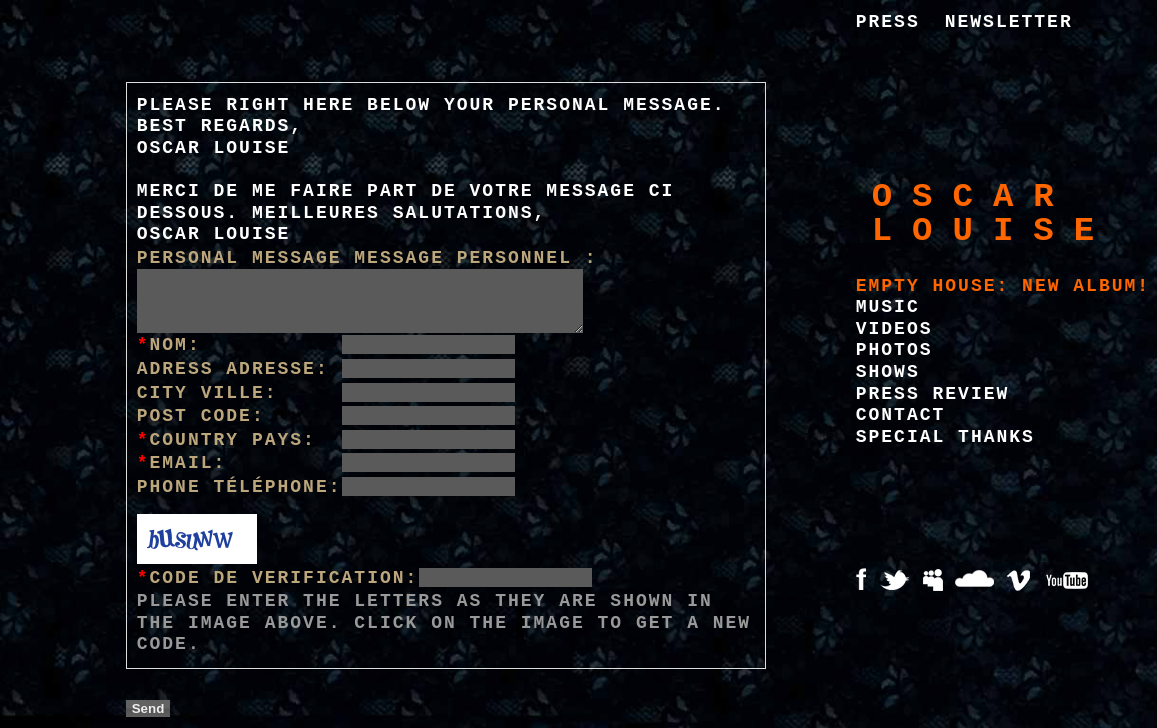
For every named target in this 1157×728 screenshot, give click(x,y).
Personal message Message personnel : (367, 258)
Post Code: (201, 416)
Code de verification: (278, 578)
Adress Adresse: (233, 369)
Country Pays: (226, 440)
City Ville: (207, 393)
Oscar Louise (993, 214)
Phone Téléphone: (239, 487)
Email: (182, 463)
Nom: (169, 345)
